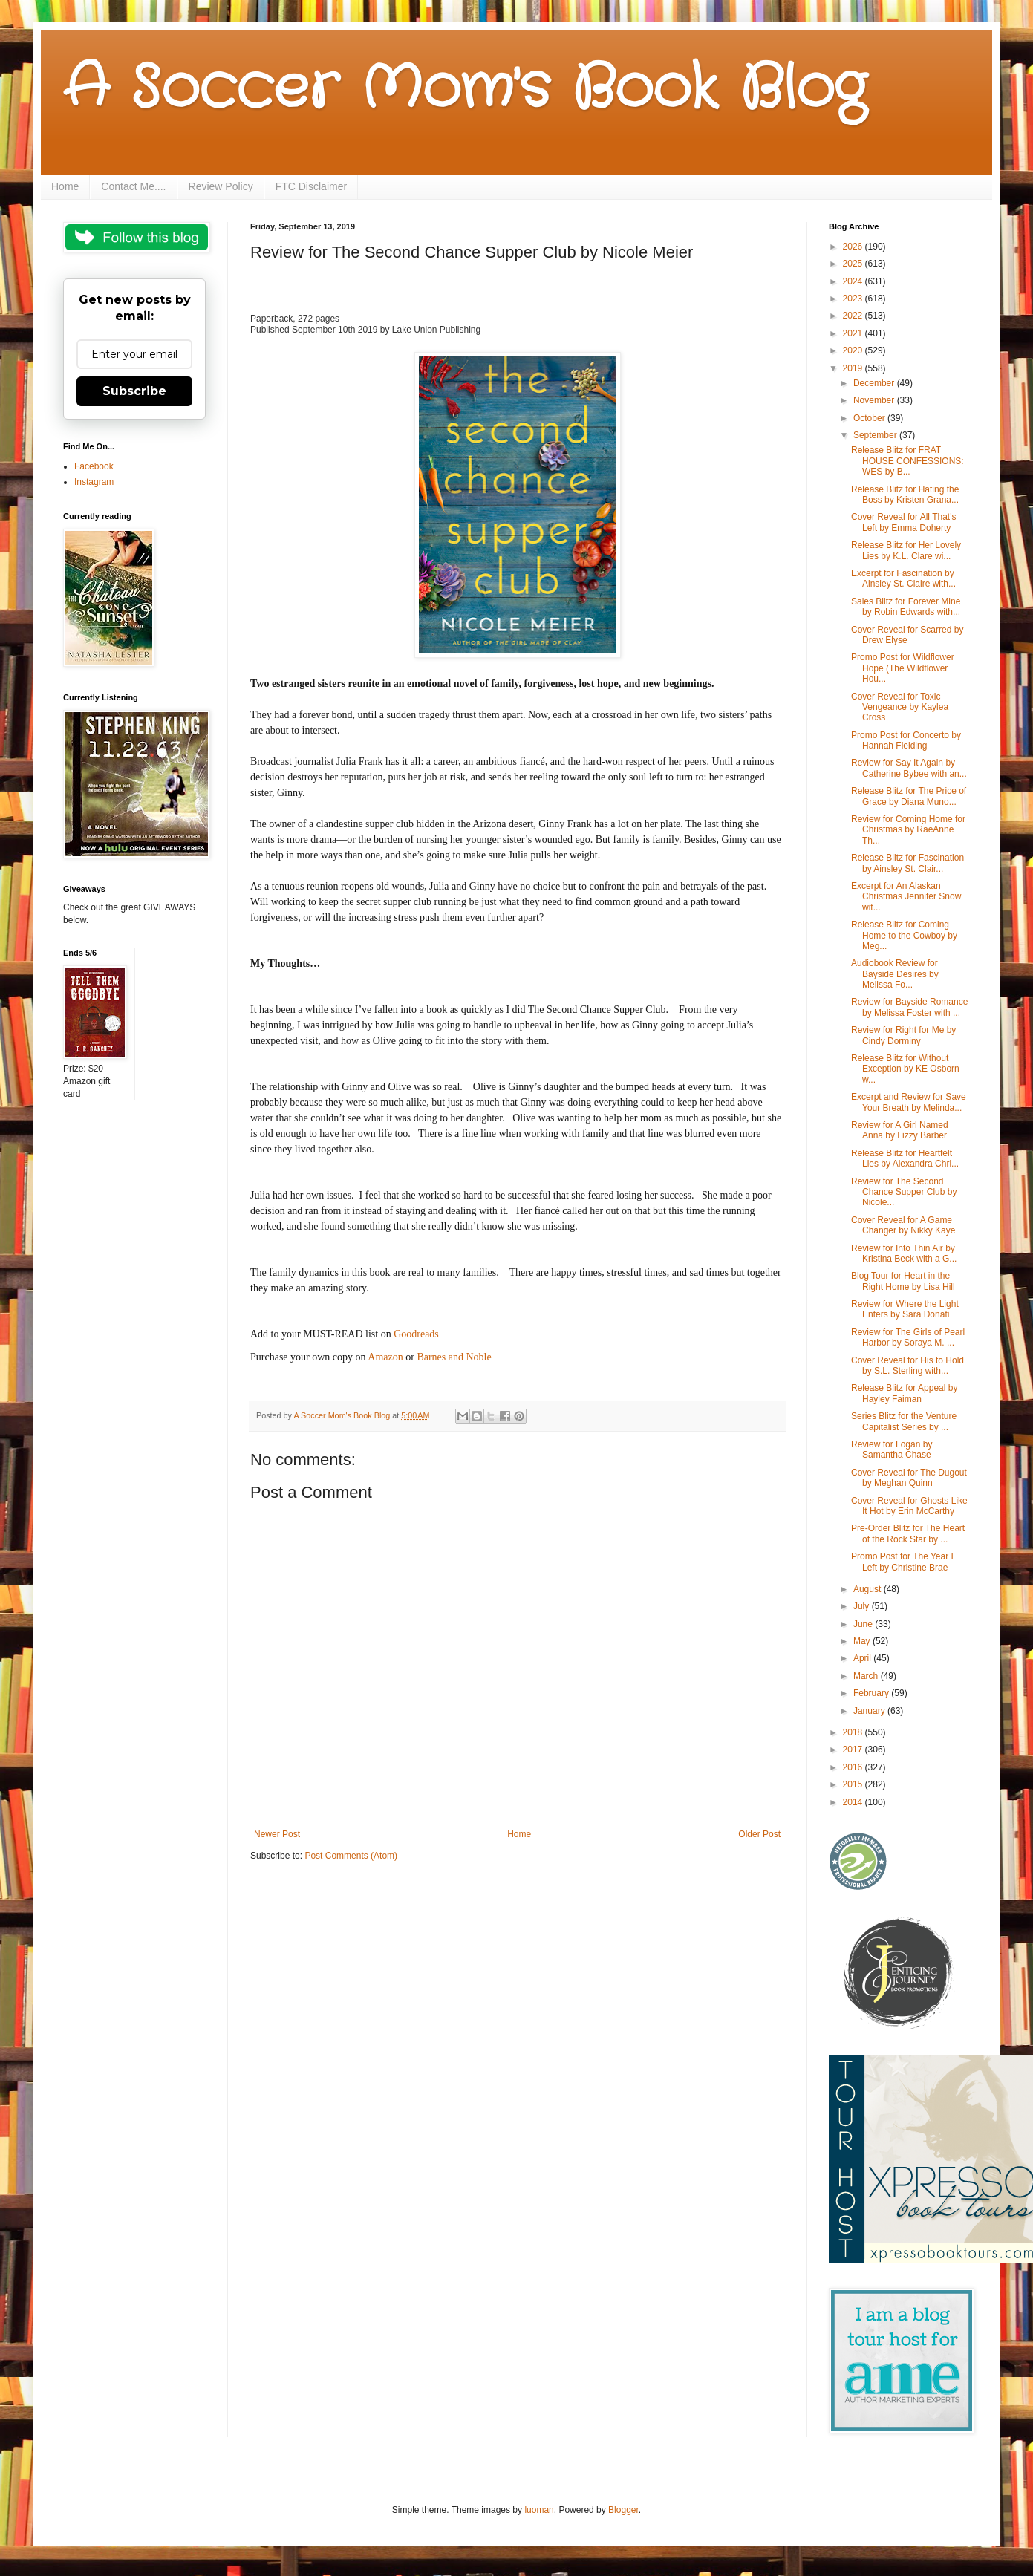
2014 (854, 1802)
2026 (854, 246)
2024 (854, 281)
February (872, 1693)
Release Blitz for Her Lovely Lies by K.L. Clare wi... (906, 550)
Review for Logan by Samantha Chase (891, 1449)
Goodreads (416, 1334)
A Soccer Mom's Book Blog (464, 89)
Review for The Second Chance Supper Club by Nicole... (904, 1192)
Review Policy (221, 186)
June (864, 1624)
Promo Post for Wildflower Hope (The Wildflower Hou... (902, 668)
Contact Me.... (133, 186)
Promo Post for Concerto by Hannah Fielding (906, 740)
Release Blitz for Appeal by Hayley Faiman (904, 1393)
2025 (854, 263)
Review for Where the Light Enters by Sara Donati (905, 1309)
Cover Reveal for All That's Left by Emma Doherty (903, 522)
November (875, 400)
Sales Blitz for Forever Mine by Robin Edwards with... (905, 606)
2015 (854, 1784)
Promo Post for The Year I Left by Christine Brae (902, 1561)
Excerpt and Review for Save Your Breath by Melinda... (908, 1102)
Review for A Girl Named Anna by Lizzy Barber (899, 1130)
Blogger (623, 2510)
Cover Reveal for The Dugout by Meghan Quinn (909, 1477)
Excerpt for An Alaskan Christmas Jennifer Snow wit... (906, 897)
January (870, 1711)
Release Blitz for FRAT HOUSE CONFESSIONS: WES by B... (907, 461)
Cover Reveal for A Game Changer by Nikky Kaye (903, 1225)
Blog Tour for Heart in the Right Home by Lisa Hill (903, 1281)
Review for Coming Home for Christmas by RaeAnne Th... (908, 830)
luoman (538, 2510)
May (863, 1641)
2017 (854, 1749)
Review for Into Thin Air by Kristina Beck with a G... (904, 1253)
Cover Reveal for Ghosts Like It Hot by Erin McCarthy (909, 1506)
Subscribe (134, 391)
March (867, 1676)
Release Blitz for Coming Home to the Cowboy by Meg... (904, 935)
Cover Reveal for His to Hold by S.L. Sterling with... (907, 1365)
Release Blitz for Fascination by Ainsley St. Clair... (907, 862)
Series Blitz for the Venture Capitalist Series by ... (904, 1421)
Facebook (94, 466)
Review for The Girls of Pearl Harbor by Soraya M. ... (908, 1337)
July (862, 1606)
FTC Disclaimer (311, 186)
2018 (854, 1732)
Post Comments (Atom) (350, 1856)
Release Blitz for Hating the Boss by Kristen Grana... (905, 494)
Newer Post (277, 1834)
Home (65, 186)
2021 (854, 333)
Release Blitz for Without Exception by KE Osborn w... (905, 1069)
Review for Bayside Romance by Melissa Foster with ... (909, 1007)
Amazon (385, 1357)
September (876, 435)
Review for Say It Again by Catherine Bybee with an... (909, 767)
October (870, 418)
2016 (854, 1767)
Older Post (759, 1834)
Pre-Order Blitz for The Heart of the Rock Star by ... (908, 1533)
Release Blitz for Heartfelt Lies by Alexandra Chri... (905, 1158)
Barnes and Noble (454, 1357)
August (868, 1589)
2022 (854, 315)
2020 (854, 350)
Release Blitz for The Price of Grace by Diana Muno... (908, 796)
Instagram (94, 482)
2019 (854, 368)
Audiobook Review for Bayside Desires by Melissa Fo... (895, 974)
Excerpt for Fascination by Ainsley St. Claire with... (903, 578)
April (863, 1658)
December (875, 383)
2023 (854, 298)
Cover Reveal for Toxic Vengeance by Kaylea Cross (899, 707)
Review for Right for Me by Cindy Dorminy (903, 1035)
